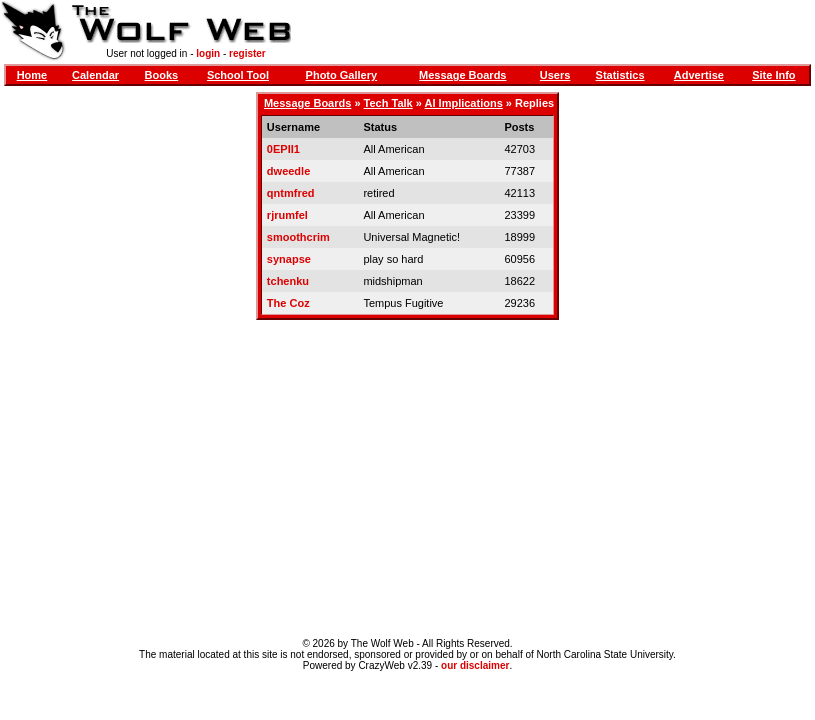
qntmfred (291, 193)
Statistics (620, 75)
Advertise (699, 75)
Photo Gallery (342, 75)
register (247, 53)
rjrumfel (287, 215)
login (208, 53)
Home (32, 75)
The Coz (288, 303)
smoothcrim (298, 237)
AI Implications (464, 103)
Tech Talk (388, 103)
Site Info (773, 75)
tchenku (288, 281)
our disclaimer (475, 665)
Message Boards (462, 75)
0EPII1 (283, 149)
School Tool (238, 75)
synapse (289, 259)
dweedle (288, 171)
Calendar (95, 75)
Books (162, 75)
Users (555, 75)
